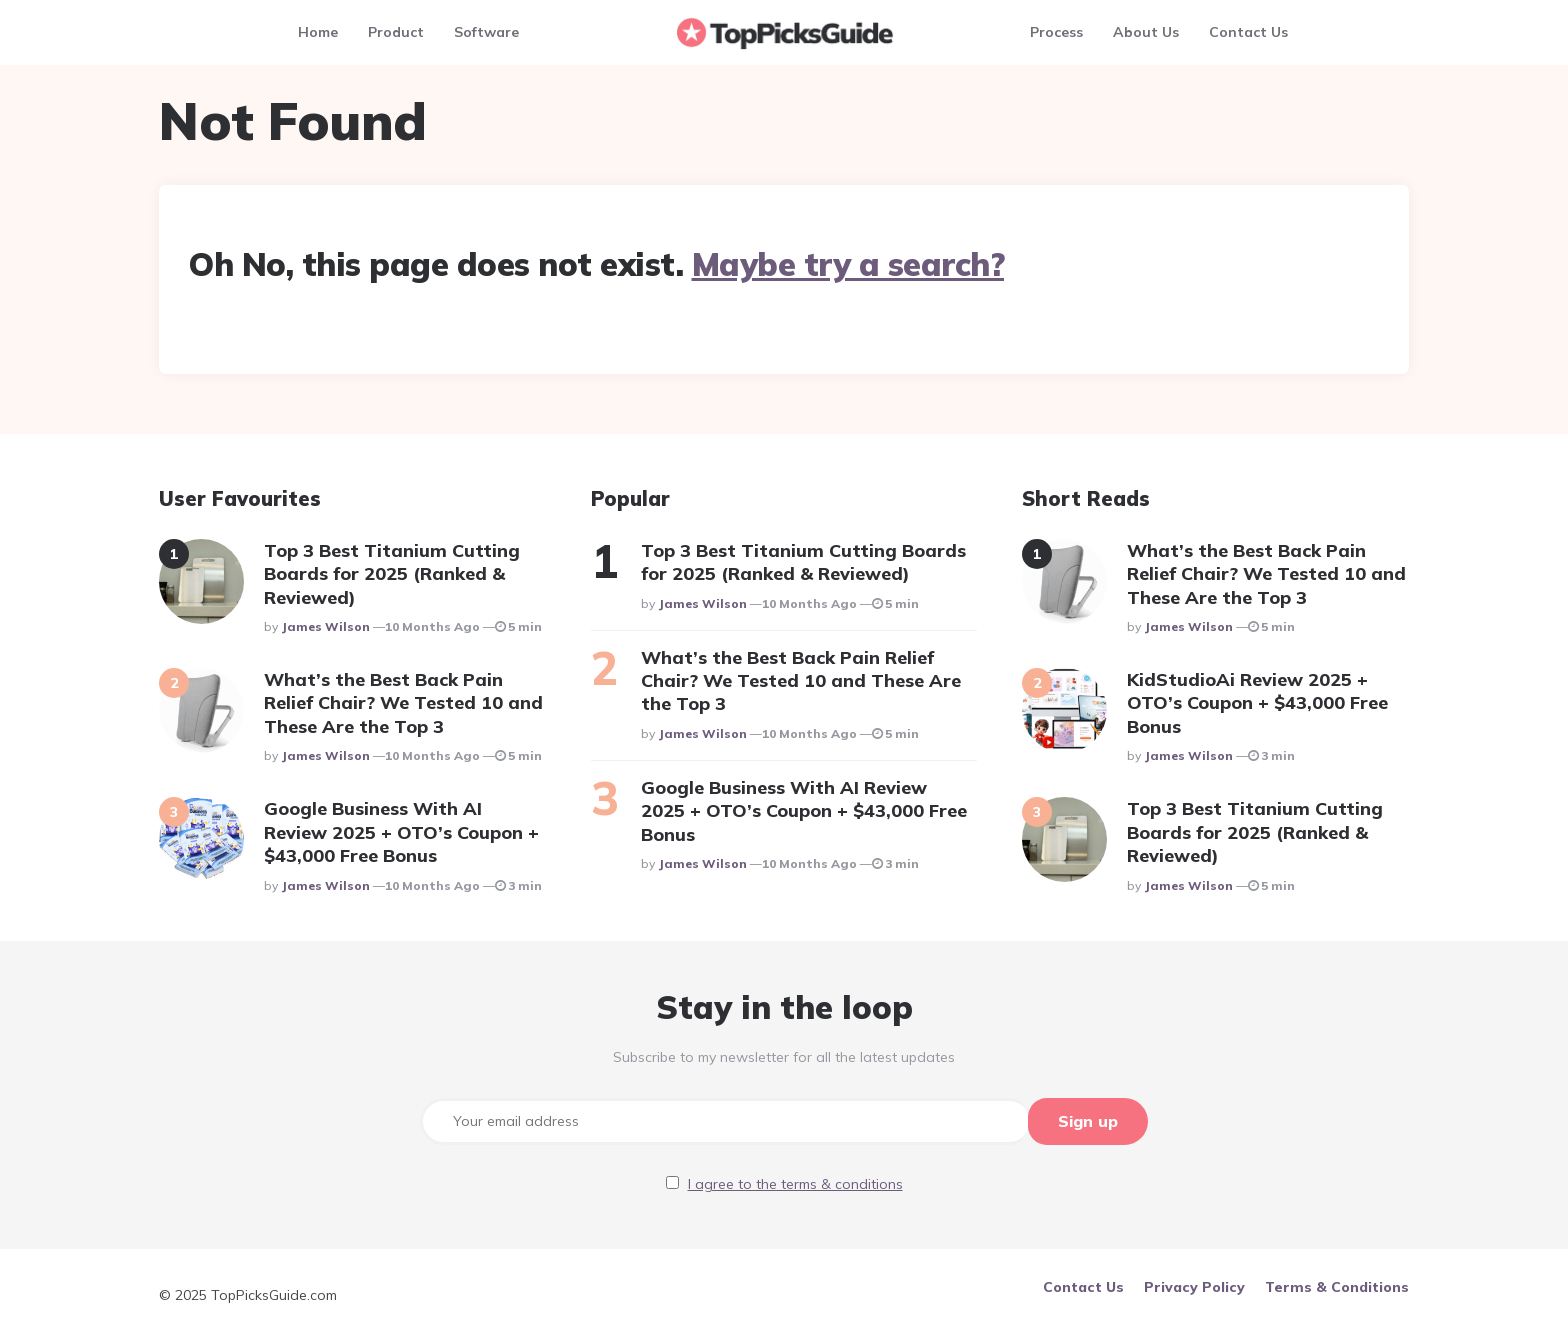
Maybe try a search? (848, 264)
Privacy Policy (1194, 1286)
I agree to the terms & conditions (795, 1183)
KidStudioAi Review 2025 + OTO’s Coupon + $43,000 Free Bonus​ (1257, 703)
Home (318, 32)
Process (1056, 32)
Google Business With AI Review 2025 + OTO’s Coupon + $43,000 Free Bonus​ (401, 832)
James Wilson (325, 626)
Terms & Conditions (1337, 1286)
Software (486, 32)
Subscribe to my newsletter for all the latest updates (784, 1057)
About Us (1146, 32)
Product (396, 32)
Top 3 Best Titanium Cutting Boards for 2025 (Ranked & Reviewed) (392, 574)
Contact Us (1248, 32)
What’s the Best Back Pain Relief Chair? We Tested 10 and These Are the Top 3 (403, 703)
